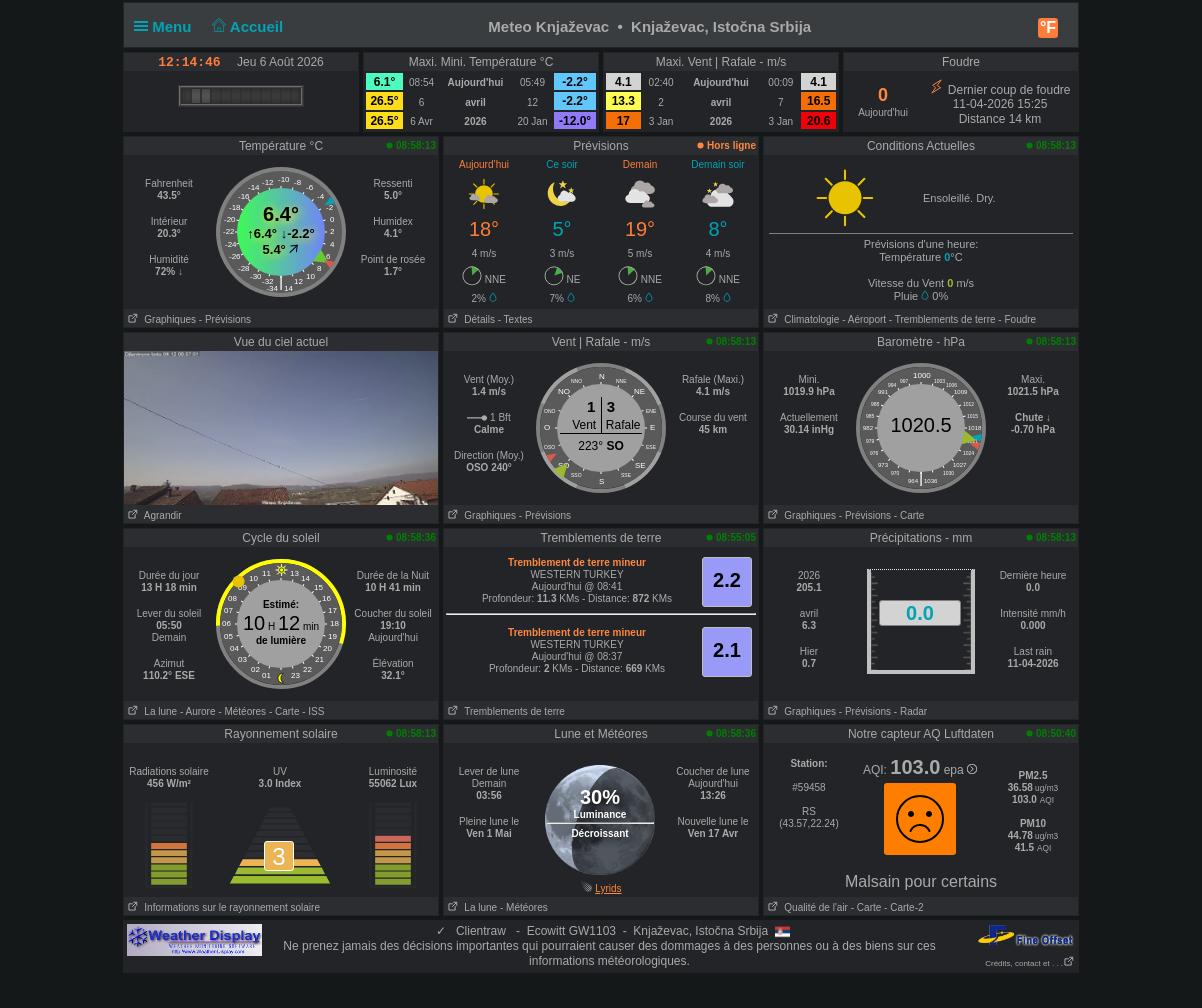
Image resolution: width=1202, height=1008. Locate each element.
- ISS (313, 711)
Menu (167, 26)
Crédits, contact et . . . (1030, 963)
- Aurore (198, 711)
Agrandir (153, 515)
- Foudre (1017, 319)
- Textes (515, 319)
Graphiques (160, 319)
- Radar (910, 711)
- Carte (909, 515)
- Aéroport (864, 319)
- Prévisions (225, 319)
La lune (150, 711)
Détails (469, 319)
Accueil (246, 26)
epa (960, 770)
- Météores (242, 711)
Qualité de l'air (806, 907)
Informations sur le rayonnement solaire (222, 907)
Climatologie (801, 319)
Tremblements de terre (504, 711)
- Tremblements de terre (942, 319)
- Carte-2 (902, 907)
